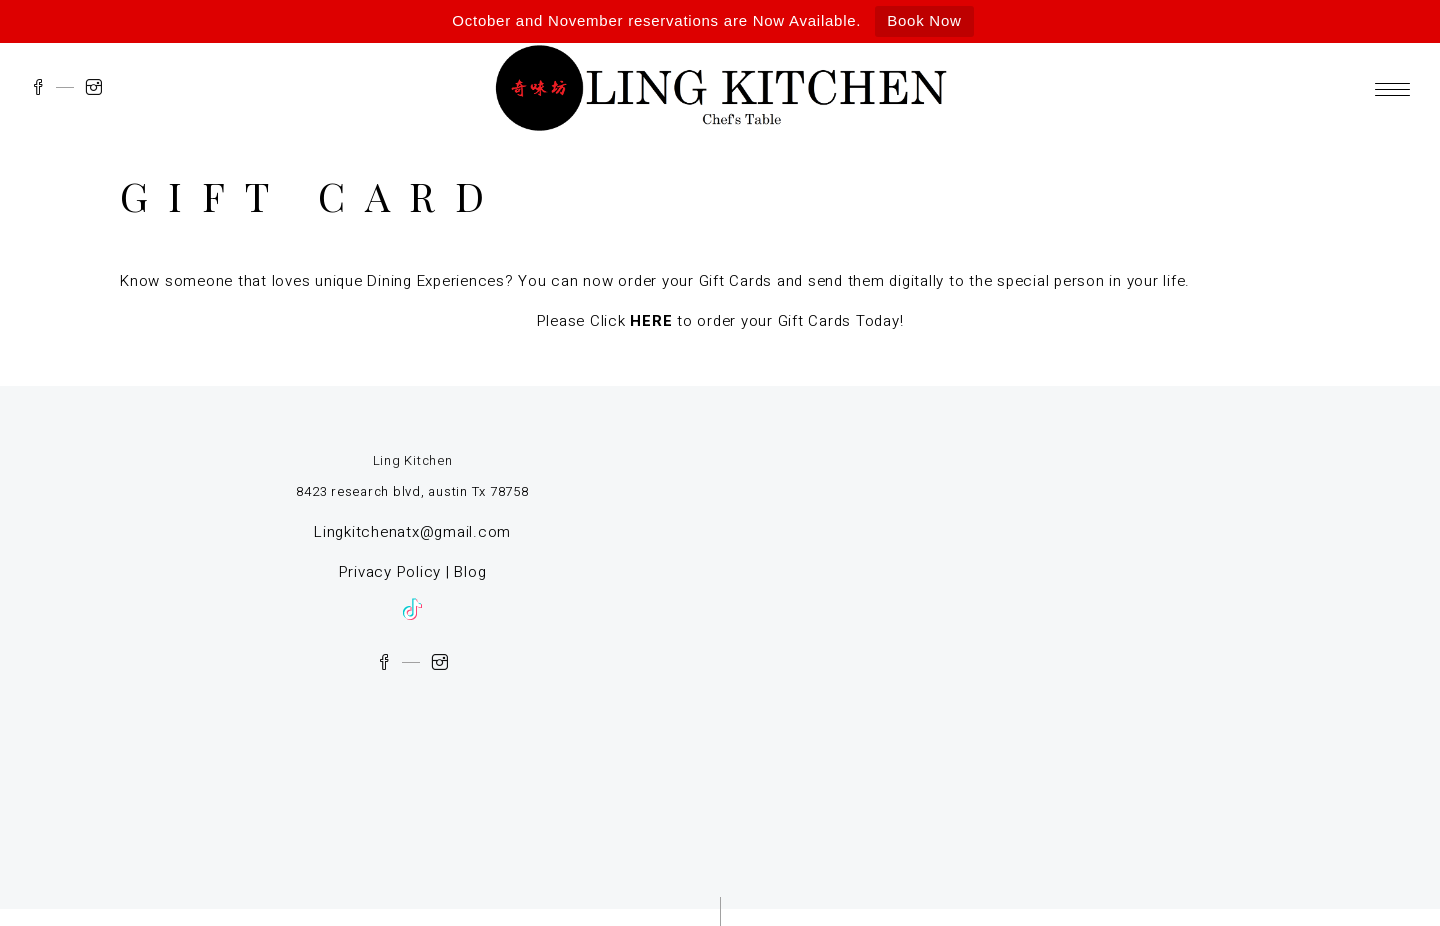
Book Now (924, 20)
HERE (651, 321)
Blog (470, 572)
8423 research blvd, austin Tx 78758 (412, 491)
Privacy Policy (390, 572)
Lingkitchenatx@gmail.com (412, 532)
